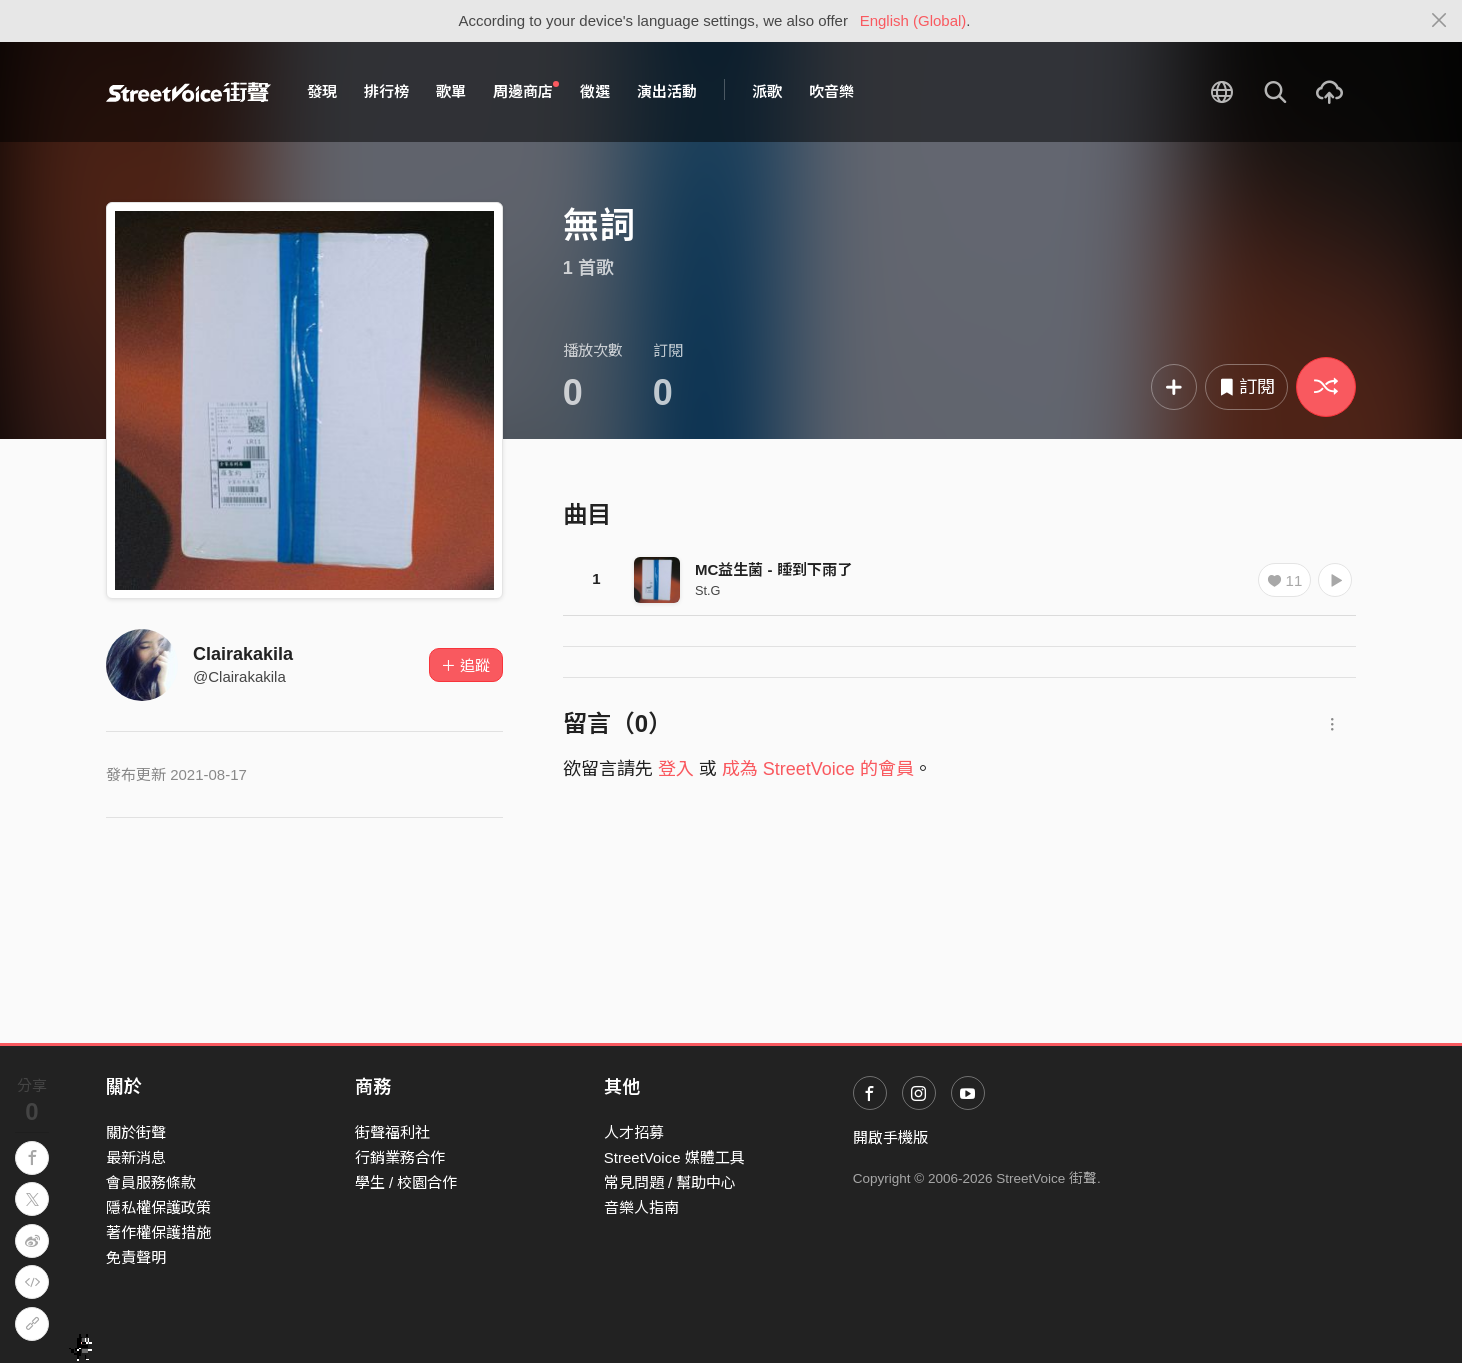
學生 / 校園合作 (406, 1182)
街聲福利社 (392, 1132)
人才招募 (634, 1132)
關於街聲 (136, 1132)
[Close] (1439, 21)
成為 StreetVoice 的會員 (818, 769)
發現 (322, 91)
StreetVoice (188, 92)
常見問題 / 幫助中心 (670, 1182)
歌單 (451, 91)
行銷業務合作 (400, 1157)
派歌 (767, 91)
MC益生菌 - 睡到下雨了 (773, 569)
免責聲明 (136, 1257)
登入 (676, 769)
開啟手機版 (890, 1137)
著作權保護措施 (158, 1232)
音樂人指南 (641, 1207)
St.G (708, 590)
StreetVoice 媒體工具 (674, 1157)
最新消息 (136, 1157)
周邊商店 (526, 91)
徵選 (595, 91)
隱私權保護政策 (158, 1207)
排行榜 (386, 91)
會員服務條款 (151, 1182)
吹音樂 (831, 91)
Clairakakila (243, 654)
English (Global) (913, 20)
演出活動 (667, 91)
